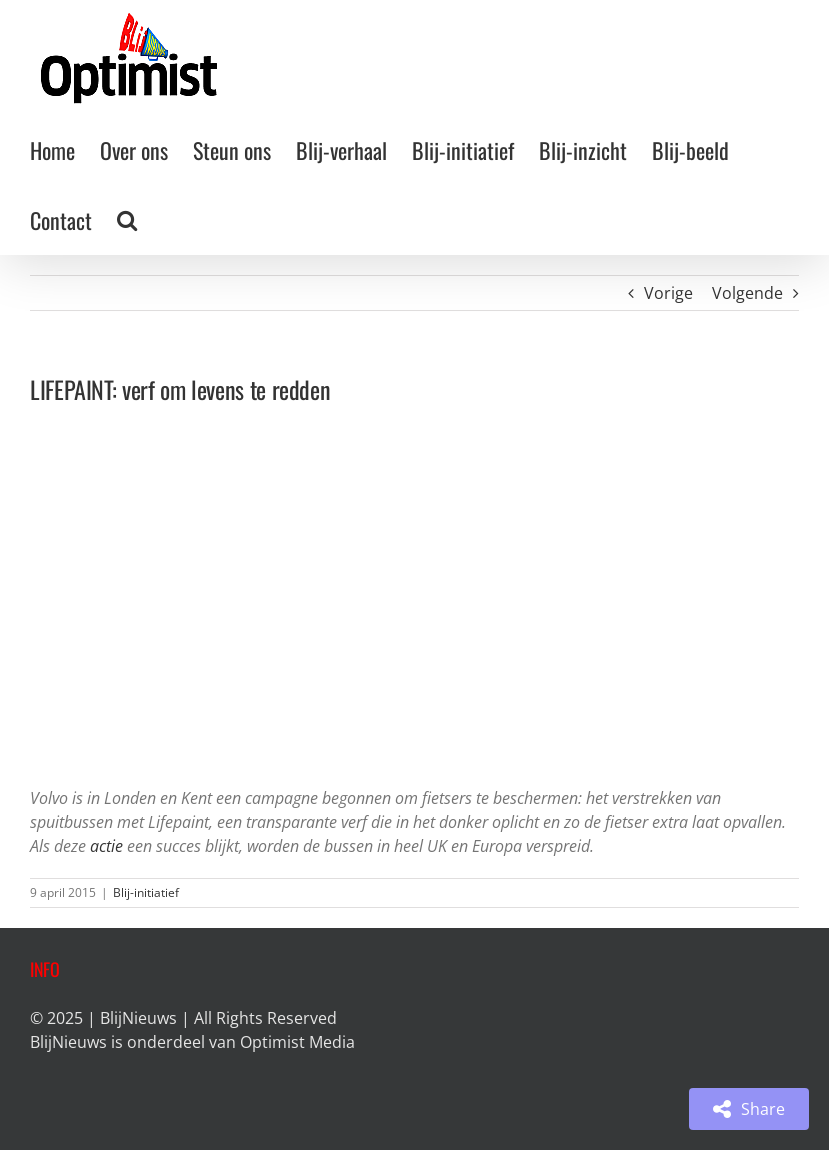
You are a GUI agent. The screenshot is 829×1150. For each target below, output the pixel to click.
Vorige (668, 293)
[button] (127, 220)
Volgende (747, 293)
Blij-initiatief (146, 892)
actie (106, 846)
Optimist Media (297, 1042)
